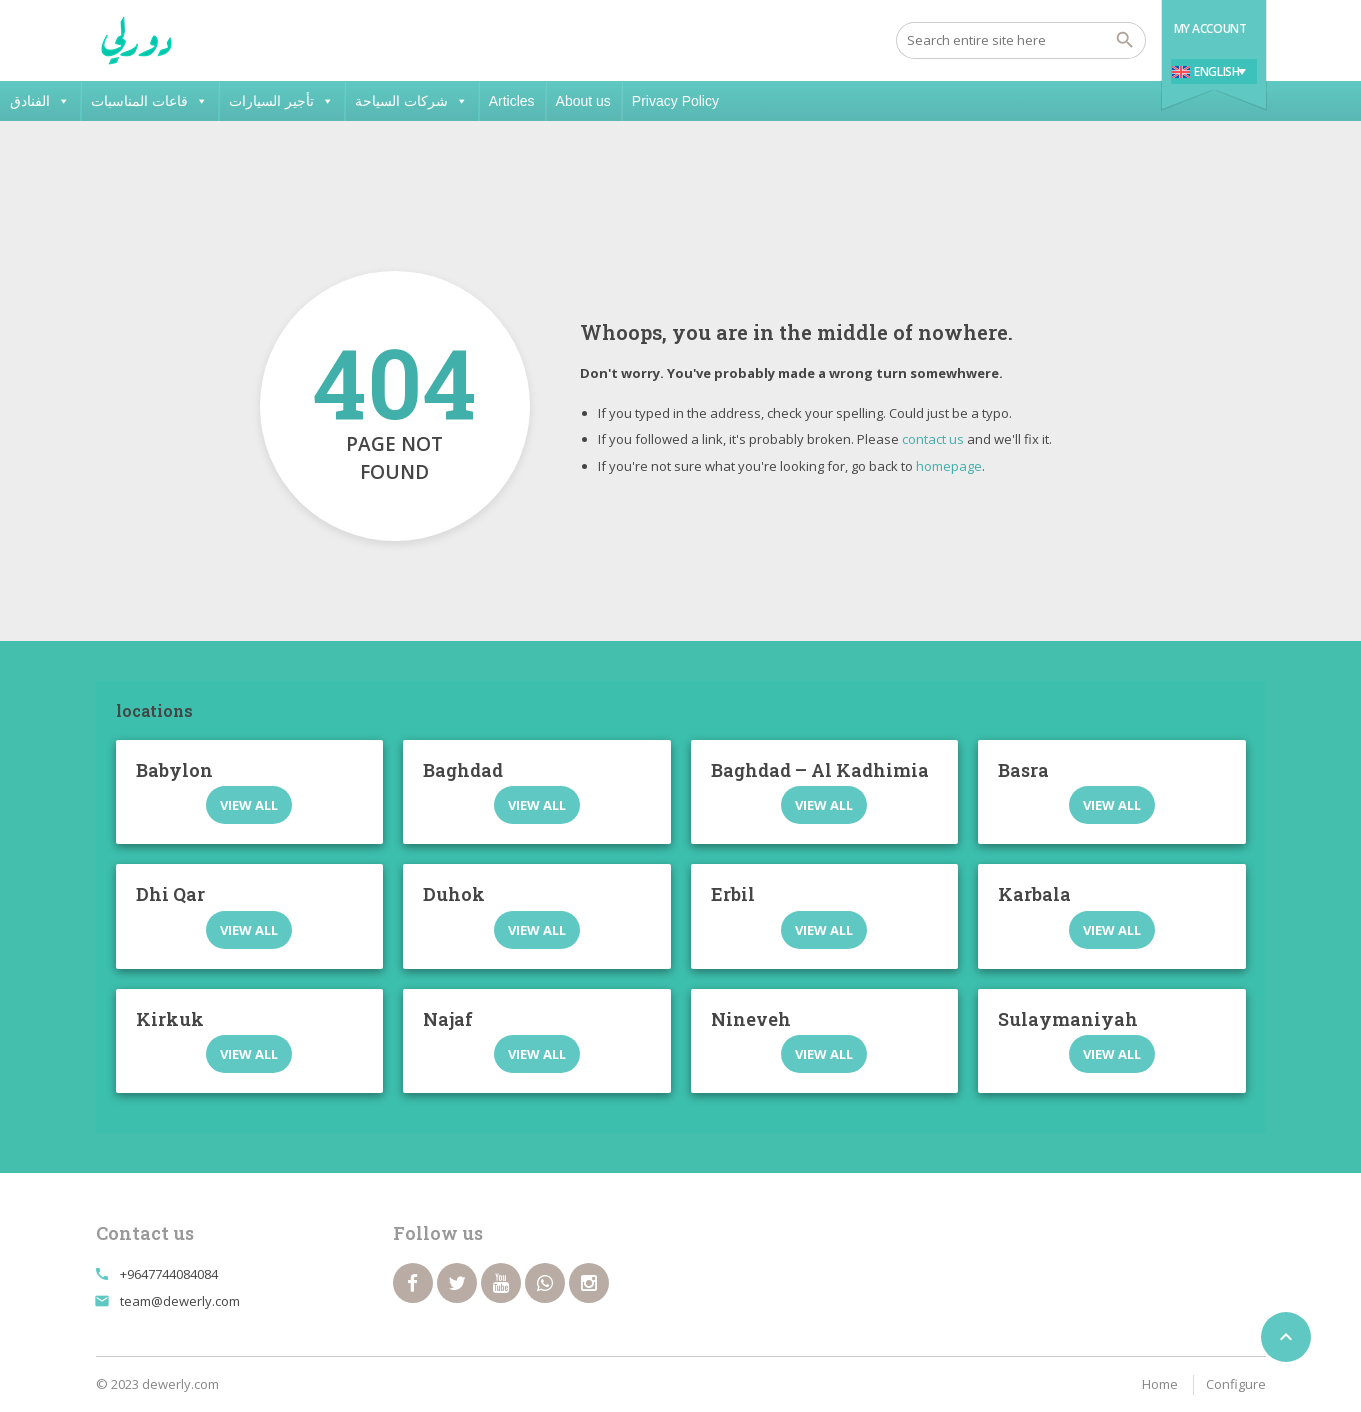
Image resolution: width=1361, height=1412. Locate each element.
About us (583, 101)
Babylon (174, 770)
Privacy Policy (675, 101)
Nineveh (751, 1019)
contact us (933, 439)
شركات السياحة (411, 101)
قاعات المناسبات (149, 101)
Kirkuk (170, 1019)
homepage (949, 466)
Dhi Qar (170, 894)
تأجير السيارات (281, 101)
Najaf (448, 1019)
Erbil (733, 894)
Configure (1236, 1384)
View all (249, 805)
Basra (1023, 770)
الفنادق (40, 101)
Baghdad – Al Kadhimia (820, 770)
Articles (512, 101)
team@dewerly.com (180, 1301)
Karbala (1034, 894)
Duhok (454, 894)
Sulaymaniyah (1068, 1019)
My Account (1210, 28)
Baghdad (463, 770)
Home (1160, 1384)
